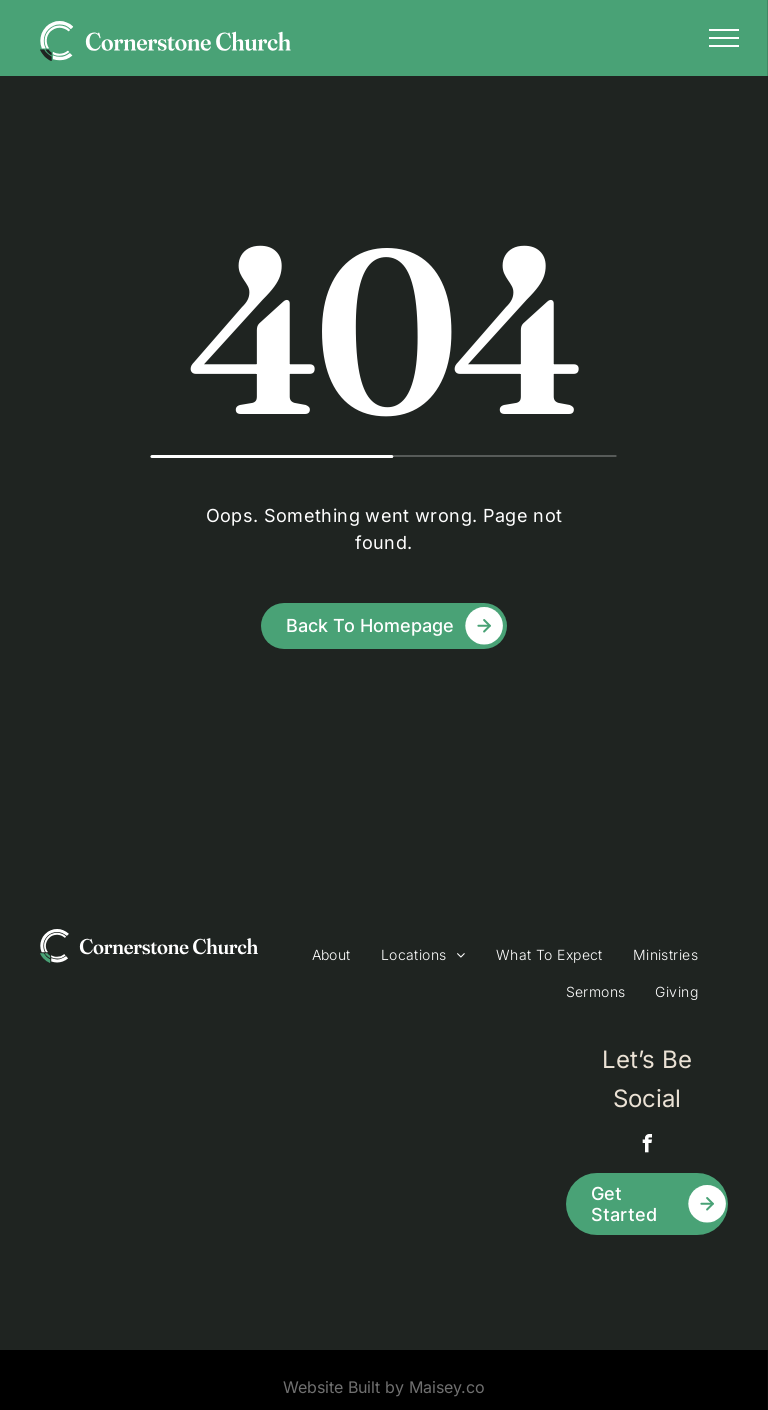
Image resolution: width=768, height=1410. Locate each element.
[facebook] (647, 1146)
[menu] (724, 38)
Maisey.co (447, 1387)
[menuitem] (331, 954)
